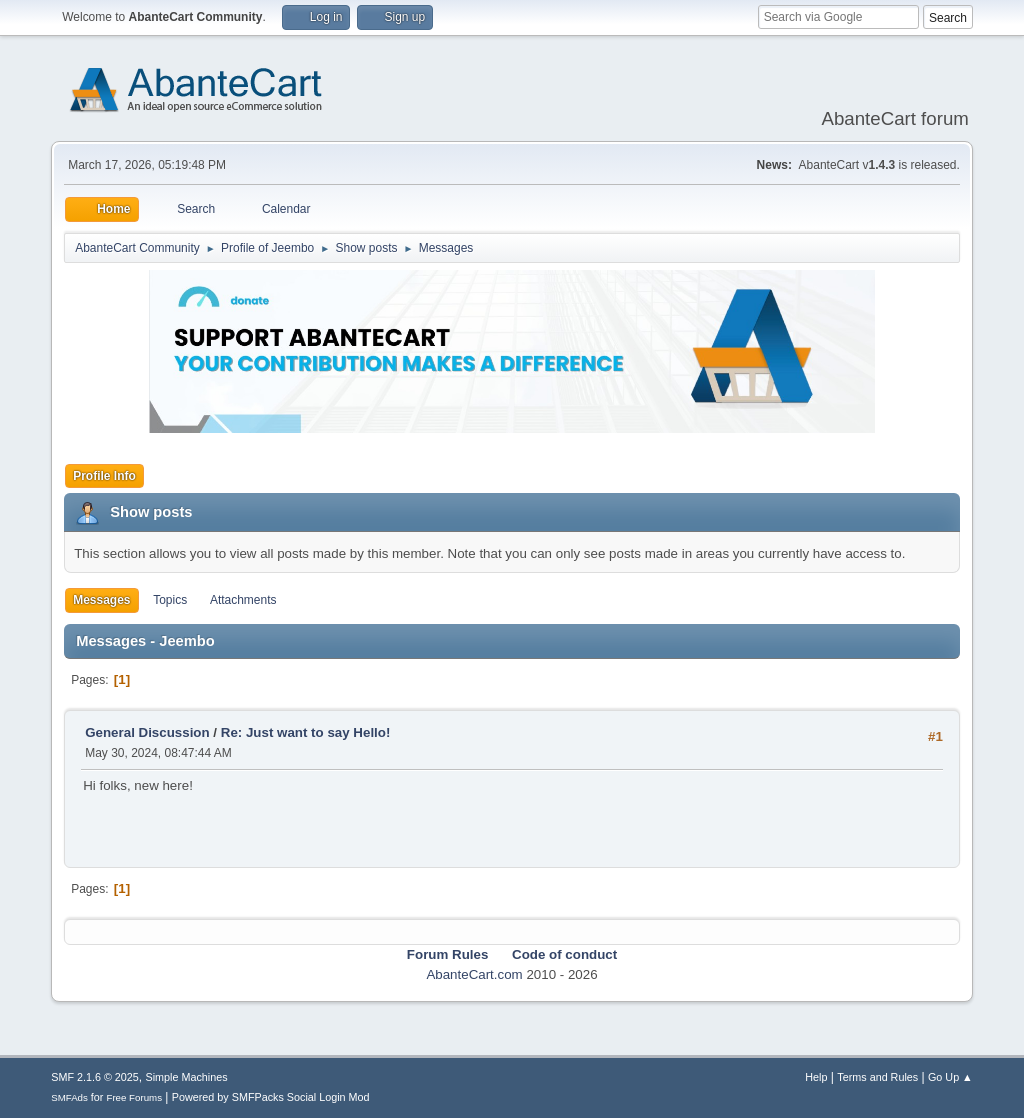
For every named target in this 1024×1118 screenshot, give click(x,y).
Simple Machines (187, 1077)
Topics (170, 600)
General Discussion (147, 732)
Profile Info (104, 476)
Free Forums (134, 1097)
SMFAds (69, 1097)
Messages (101, 600)
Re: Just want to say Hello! (306, 732)
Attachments (243, 600)
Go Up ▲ (950, 1077)
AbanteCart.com (474, 974)
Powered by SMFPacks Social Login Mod (271, 1097)
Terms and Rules (877, 1077)
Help (816, 1077)
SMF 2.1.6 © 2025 (95, 1077)
